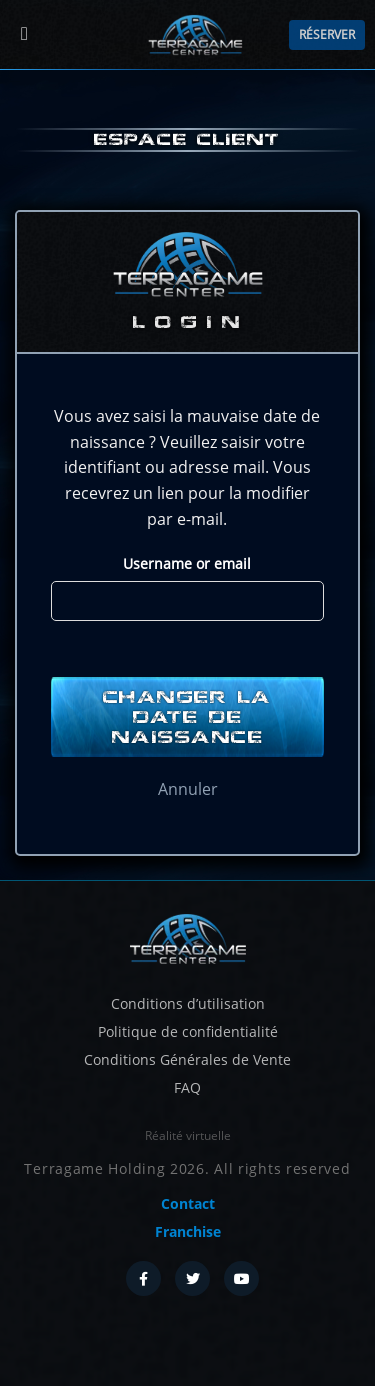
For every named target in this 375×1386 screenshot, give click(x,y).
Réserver (327, 34)
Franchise (188, 1231)
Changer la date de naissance (187, 717)
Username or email (187, 563)
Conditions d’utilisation (188, 1003)
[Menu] (24, 34)
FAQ (187, 1087)
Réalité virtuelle (188, 1135)
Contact (188, 1203)
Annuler (188, 789)
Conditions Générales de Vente (187, 1059)
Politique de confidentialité (188, 1031)
